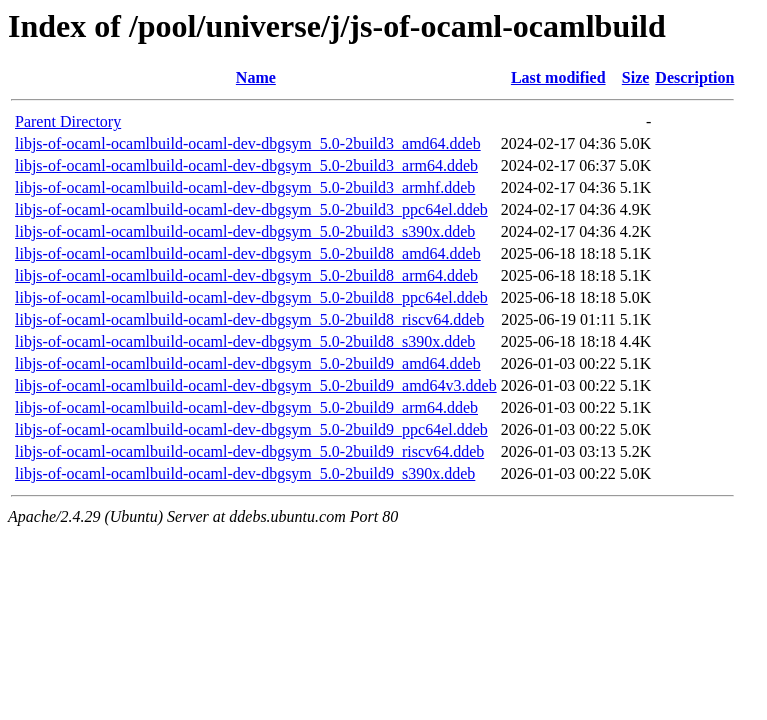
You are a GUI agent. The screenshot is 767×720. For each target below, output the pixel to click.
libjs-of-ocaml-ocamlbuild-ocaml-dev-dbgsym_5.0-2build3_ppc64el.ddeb (251, 209)
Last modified (558, 77)
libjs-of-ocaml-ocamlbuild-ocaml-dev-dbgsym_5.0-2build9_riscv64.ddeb (249, 451)
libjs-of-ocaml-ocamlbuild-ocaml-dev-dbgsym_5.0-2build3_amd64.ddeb (248, 143)
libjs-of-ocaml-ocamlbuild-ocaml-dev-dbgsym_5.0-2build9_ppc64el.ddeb (251, 429)
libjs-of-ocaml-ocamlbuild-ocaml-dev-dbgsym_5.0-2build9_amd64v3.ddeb (256, 385)
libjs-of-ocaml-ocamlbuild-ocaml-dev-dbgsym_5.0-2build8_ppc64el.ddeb (251, 297)
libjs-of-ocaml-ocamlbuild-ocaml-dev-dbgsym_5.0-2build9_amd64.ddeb (248, 363)
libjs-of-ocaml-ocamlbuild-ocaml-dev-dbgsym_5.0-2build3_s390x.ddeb (245, 231)
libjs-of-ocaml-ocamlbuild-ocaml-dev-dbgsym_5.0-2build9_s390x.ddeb (245, 473)
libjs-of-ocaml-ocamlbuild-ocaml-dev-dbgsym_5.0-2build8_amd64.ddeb (248, 253)
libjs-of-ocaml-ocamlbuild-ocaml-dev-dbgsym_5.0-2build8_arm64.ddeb (246, 275)
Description (694, 77)
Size (636, 77)
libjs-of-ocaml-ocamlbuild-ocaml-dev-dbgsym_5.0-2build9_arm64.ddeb (246, 407)
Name (256, 77)
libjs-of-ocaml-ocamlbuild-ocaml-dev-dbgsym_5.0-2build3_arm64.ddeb (246, 165)
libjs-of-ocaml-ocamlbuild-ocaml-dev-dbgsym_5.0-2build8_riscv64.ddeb (249, 319)
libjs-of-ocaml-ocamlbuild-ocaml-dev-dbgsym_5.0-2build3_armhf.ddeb (245, 187)
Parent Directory (68, 121)
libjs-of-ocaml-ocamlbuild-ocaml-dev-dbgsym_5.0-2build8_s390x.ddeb (245, 341)
